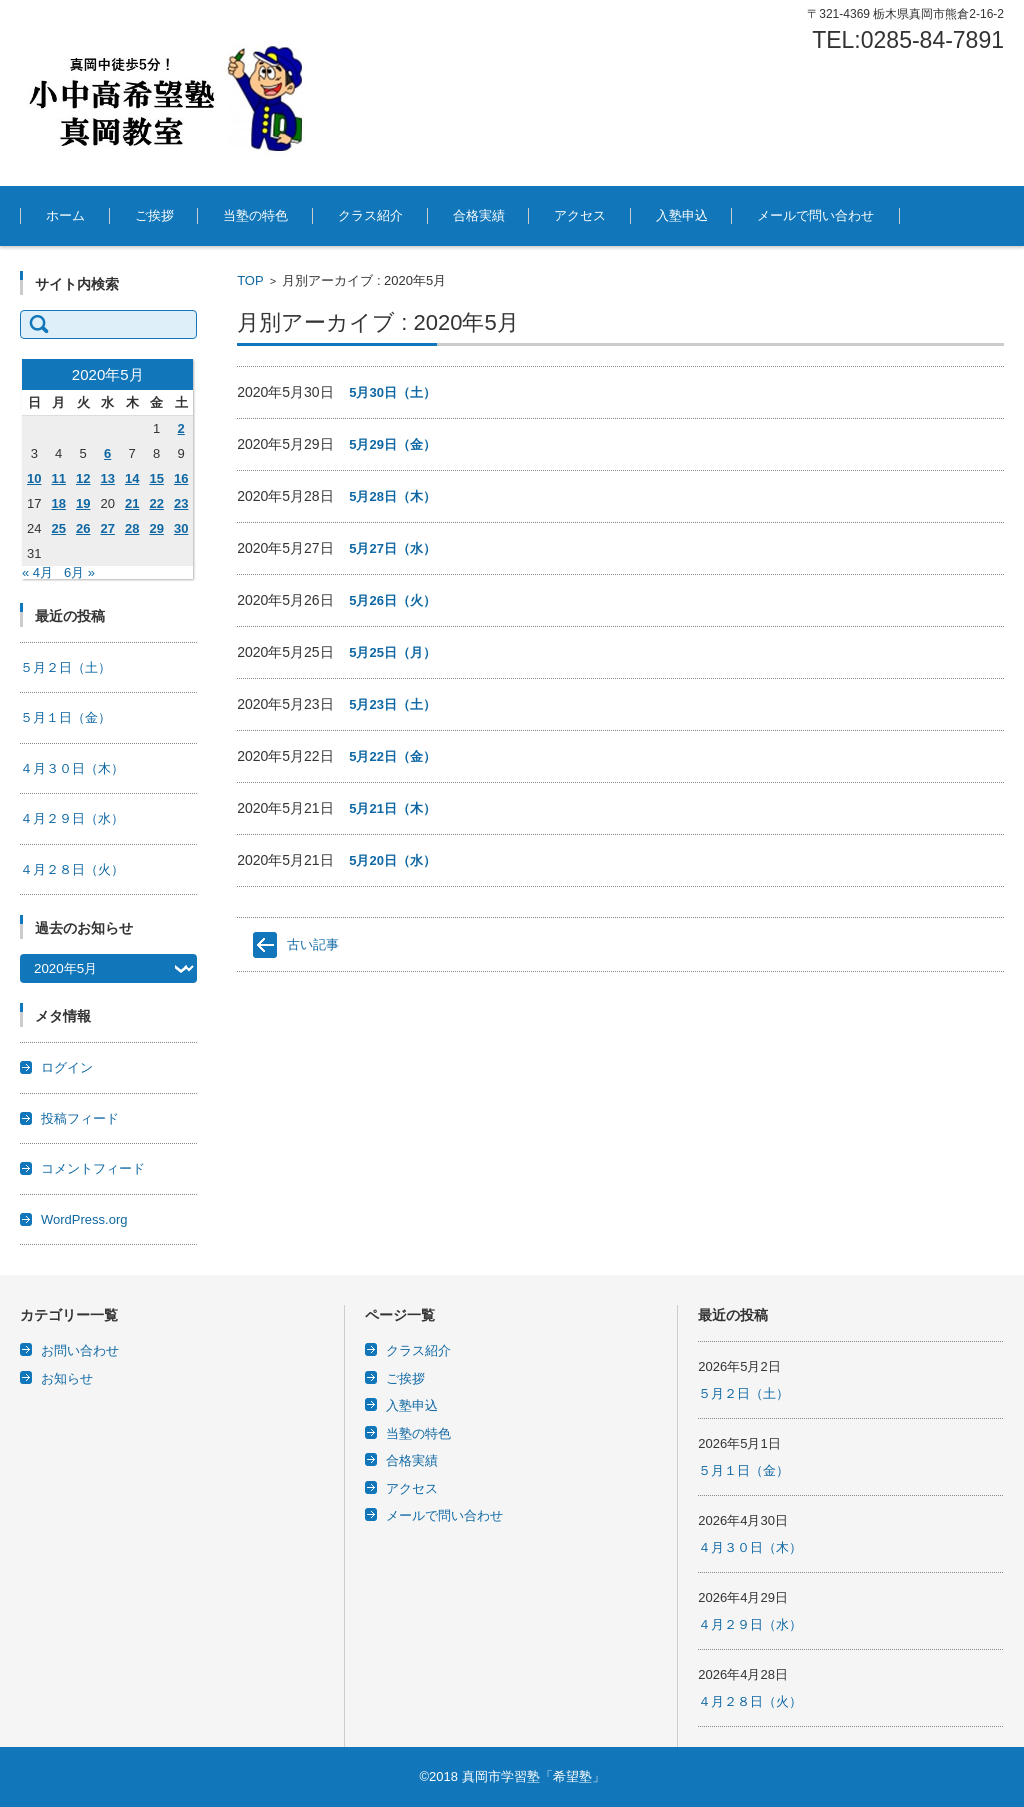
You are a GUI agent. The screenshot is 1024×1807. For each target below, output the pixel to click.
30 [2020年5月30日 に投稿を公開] (181, 528)
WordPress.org (84, 1219)
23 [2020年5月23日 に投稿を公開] (181, 503)
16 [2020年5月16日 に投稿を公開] (181, 478)
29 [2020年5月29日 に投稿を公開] (156, 528)
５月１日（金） (65, 717)
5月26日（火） (392, 600)
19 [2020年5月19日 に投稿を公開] (83, 503)
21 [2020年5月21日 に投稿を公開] (132, 503)
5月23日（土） (392, 704)
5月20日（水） (392, 860)
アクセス (580, 215)
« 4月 (37, 572)
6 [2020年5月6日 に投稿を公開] (107, 453)
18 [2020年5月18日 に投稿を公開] (58, 503)
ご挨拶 (154, 215)
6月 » (79, 572)
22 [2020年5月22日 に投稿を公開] (156, 503)
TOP (250, 280)
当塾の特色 (255, 215)
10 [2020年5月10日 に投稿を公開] (34, 478)
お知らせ (67, 1378)
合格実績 (479, 215)
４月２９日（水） (72, 818)
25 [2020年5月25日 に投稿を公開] (58, 528)
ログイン (67, 1067)
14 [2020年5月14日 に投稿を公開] (132, 478)
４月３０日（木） (72, 768)
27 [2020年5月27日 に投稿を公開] (107, 528)
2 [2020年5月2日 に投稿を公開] (181, 428)
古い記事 (313, 944)
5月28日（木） (392, 496)
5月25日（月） (392, 652)
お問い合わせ (80, 1350)
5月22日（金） (392, 756)
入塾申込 (682, 215)
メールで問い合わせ (815, 215)
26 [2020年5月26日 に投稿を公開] (83, 528)
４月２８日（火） (72, 869)
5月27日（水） (392, 548)
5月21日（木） (392, 808)
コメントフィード (93, 1168)
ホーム (65, 215)
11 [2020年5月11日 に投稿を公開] (58, 478)
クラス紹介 (370, 215)
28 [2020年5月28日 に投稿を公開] (132, 528)
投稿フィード (80, 1118)
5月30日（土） (392, 392)
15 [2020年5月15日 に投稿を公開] (156, 478)
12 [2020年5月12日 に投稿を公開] (83, 478)
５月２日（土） (65, 667)
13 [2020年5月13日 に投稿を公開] (107, 478)
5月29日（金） (392, 444)
